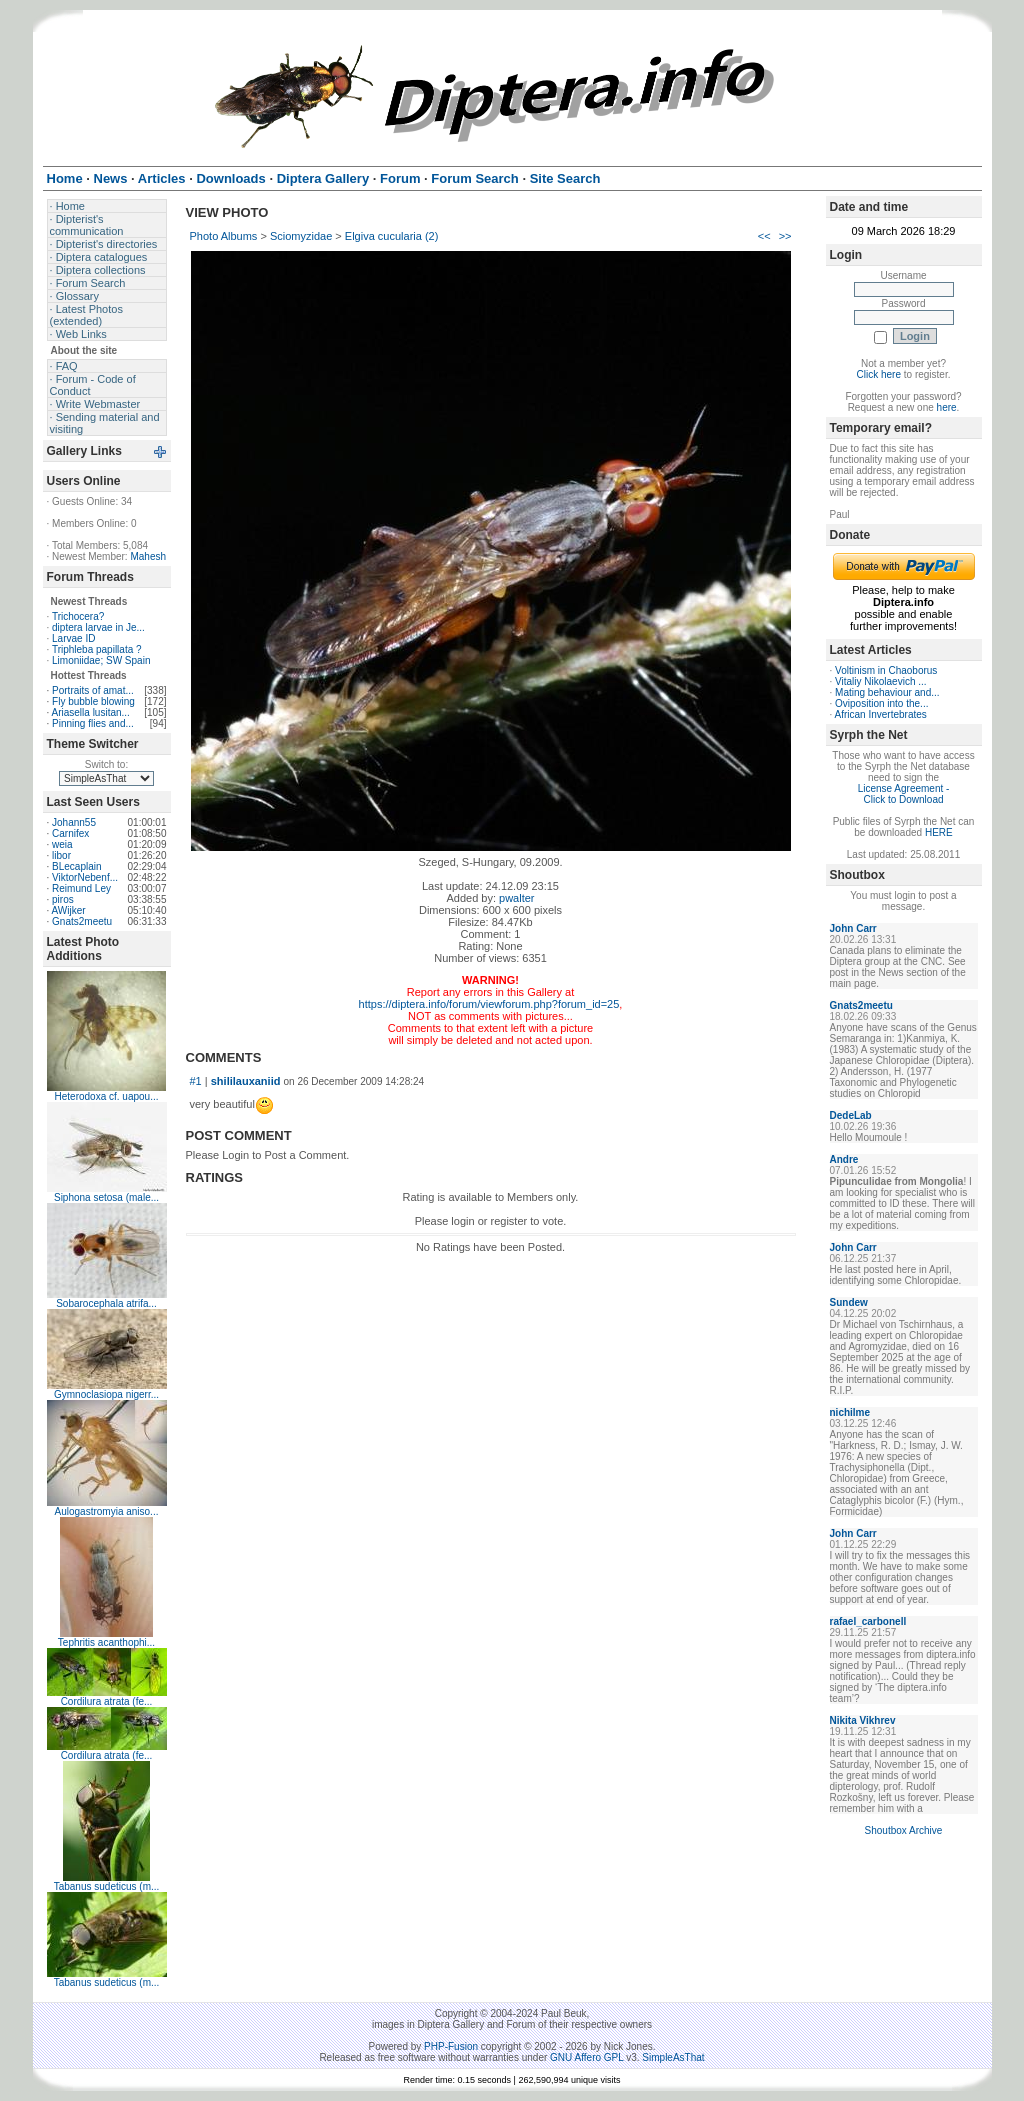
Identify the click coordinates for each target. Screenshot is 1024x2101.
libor (61, 855)
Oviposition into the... (881, 703)
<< (764, 236)
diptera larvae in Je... (98, 627)
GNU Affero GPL (586, 2057)
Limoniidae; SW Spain (101, 660)
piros (63, 899)
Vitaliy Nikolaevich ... (881, 681)
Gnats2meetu (82, 921)
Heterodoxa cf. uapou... (107, 1096)
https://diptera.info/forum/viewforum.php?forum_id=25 (489, 1004)
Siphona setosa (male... (106, 1197)
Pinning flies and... (93, 723)
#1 (196, 1081)
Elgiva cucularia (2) (392, 236)
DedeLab (851, 1115)
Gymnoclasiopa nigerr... (106, 1394)
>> (785, 236)
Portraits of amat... (93, 690)
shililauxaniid (246, 1081)
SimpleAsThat (673, 2057)
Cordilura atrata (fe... (107, 1701)
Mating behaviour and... (887, 692)
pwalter (516, 898)
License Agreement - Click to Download (904, 794)
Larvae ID (73, 638)
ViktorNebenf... (85, 877)
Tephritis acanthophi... (106, 1642)
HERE (939, 832)
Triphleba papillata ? (97, 649)
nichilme (850, 1412)
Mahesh (148, 556)
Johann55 (74, 822)
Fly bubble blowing (93, 701)
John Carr (853, 928)
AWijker (69, 910)
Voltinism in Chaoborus (886, 670)
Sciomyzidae (301, 236)
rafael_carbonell (868, 1621)
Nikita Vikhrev (863, 1720)
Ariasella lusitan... (91, 712)
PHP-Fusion (451, 2046)
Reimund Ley (81, 888)
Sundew (849, 1302)
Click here (879, 374)
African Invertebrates (881, 714)
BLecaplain (76, 866)
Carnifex (70, 833)
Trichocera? (78, 616)
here (947, 407)
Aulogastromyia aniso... (107, 1511)
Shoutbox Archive (904, 1830)
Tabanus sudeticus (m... (107, 1886)
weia (62, 844)
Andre (844, 1159)
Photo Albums (224, 236)
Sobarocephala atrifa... (106, 1303)
